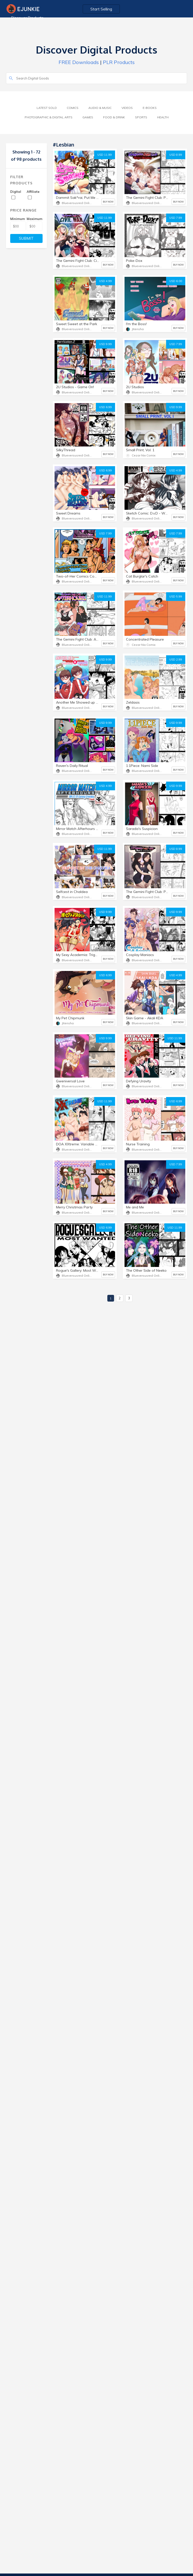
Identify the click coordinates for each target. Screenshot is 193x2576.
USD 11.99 (104, 154)
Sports (141, 117)
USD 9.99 (105, 344)
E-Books (150, 108)
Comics (72, 108)
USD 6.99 (105, 407)
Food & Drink (114, 117)
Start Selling (101, 8)
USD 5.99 (175, 596)
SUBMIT (26, 238)
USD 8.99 (175, 154)
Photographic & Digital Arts (48, 117)
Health (163, 117)
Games (87, 117)
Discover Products (27, 17)
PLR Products (119, 62)
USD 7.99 (175, 218)
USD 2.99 (175, 659)
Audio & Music (100, 108)
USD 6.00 (175, 281)
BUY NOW (108, 201)
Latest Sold (47, 108)
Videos (127, 108)
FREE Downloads (79, 62)
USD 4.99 (105, 281)
